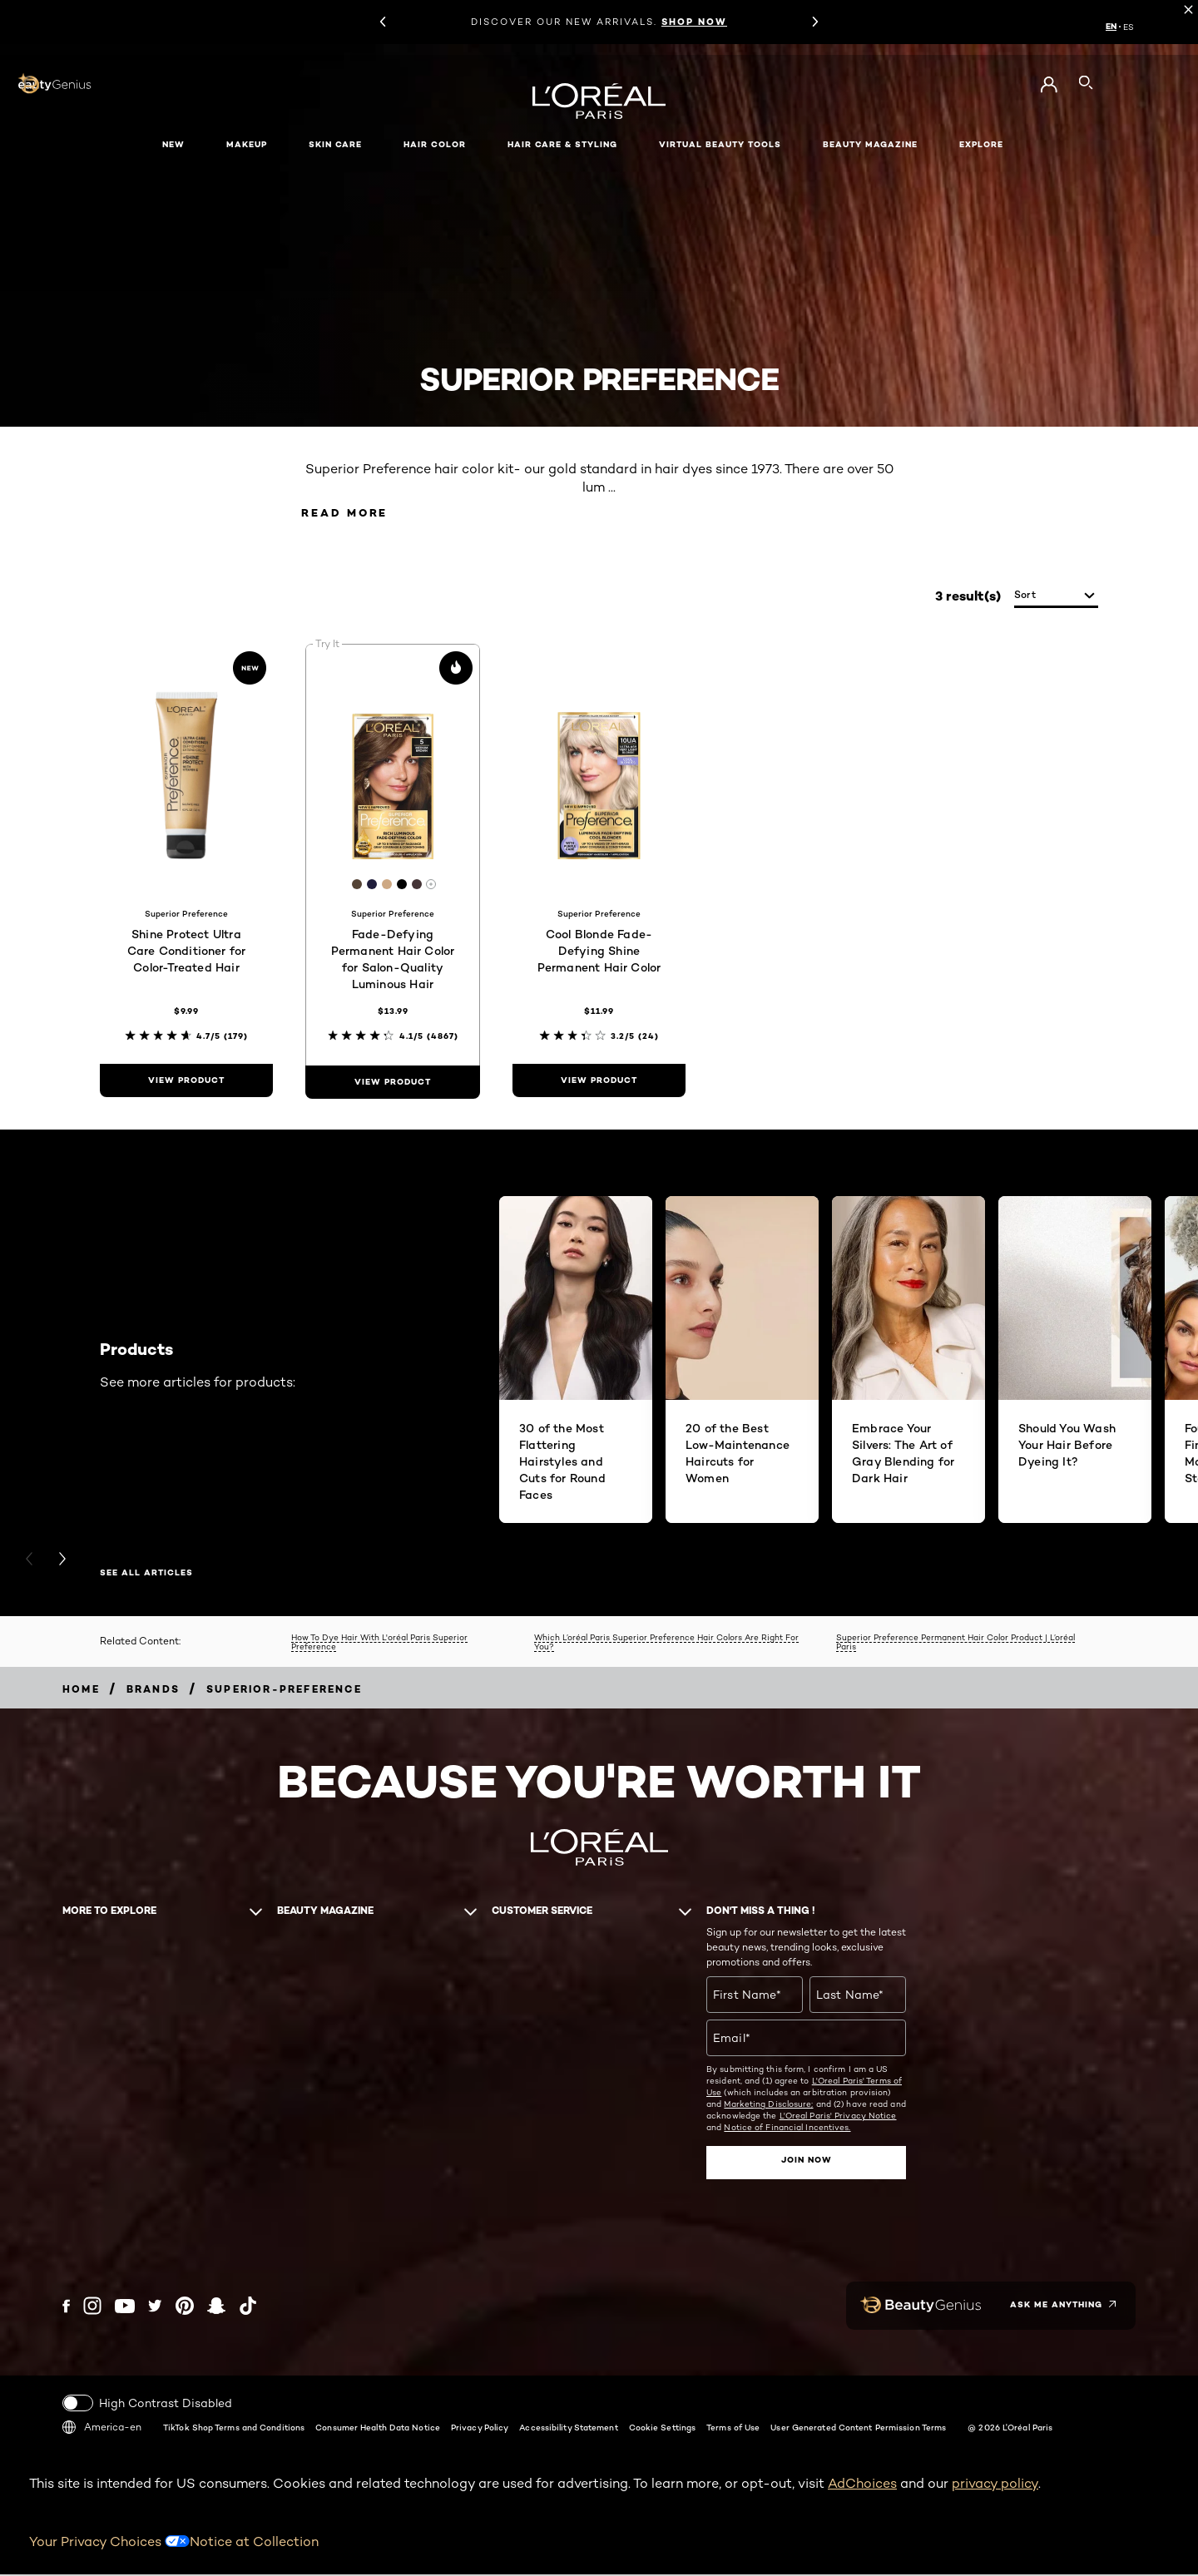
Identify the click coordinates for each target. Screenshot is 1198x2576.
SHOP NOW (694, 21)
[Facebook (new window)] (66, 2307)
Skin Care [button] (335, 144)
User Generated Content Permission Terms (858, 2428)
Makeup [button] (246, 144)
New (173, 144)
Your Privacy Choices (109, 2542)
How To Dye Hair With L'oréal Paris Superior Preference (379, 1643)
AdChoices (862, 2484)
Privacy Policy (479, 2428)
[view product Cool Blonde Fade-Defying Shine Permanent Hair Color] (599, 1082)
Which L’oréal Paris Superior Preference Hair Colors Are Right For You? (666, 1643)
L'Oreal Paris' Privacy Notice (838, 2118)
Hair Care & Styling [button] (562, 144)
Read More (353, 514)
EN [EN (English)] (1111, 27)
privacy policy (995, 2484)
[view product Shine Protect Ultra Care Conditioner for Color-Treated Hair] (186, 1082)
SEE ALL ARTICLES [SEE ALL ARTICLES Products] (146, 1575)
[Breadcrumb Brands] (153, 1690)
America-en (101, 2428)
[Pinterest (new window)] (185, 2307)
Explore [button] (981, 144)
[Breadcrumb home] (81, 1690)
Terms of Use (733, 2428)
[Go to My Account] (1048, 85)
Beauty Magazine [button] (870, 144)
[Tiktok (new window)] (248, 2307)
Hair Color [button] (434, 144)
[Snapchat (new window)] (216, 2307)
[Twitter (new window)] (155, 2307)
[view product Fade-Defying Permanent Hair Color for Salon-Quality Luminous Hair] (392, 1083)
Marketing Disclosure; (768, 2106)
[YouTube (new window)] (125, 2307)
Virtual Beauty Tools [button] (720, 144)
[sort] (1056, 598)
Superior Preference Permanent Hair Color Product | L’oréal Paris (955, 1643)
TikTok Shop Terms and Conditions (233, 2428)
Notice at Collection (254, 2542)
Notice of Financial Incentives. (787, 2129)
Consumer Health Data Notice (377, 2428)
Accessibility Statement (568, 2428)
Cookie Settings (662, 2428)
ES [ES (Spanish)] (1128, 27)
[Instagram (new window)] (92, 2307)
